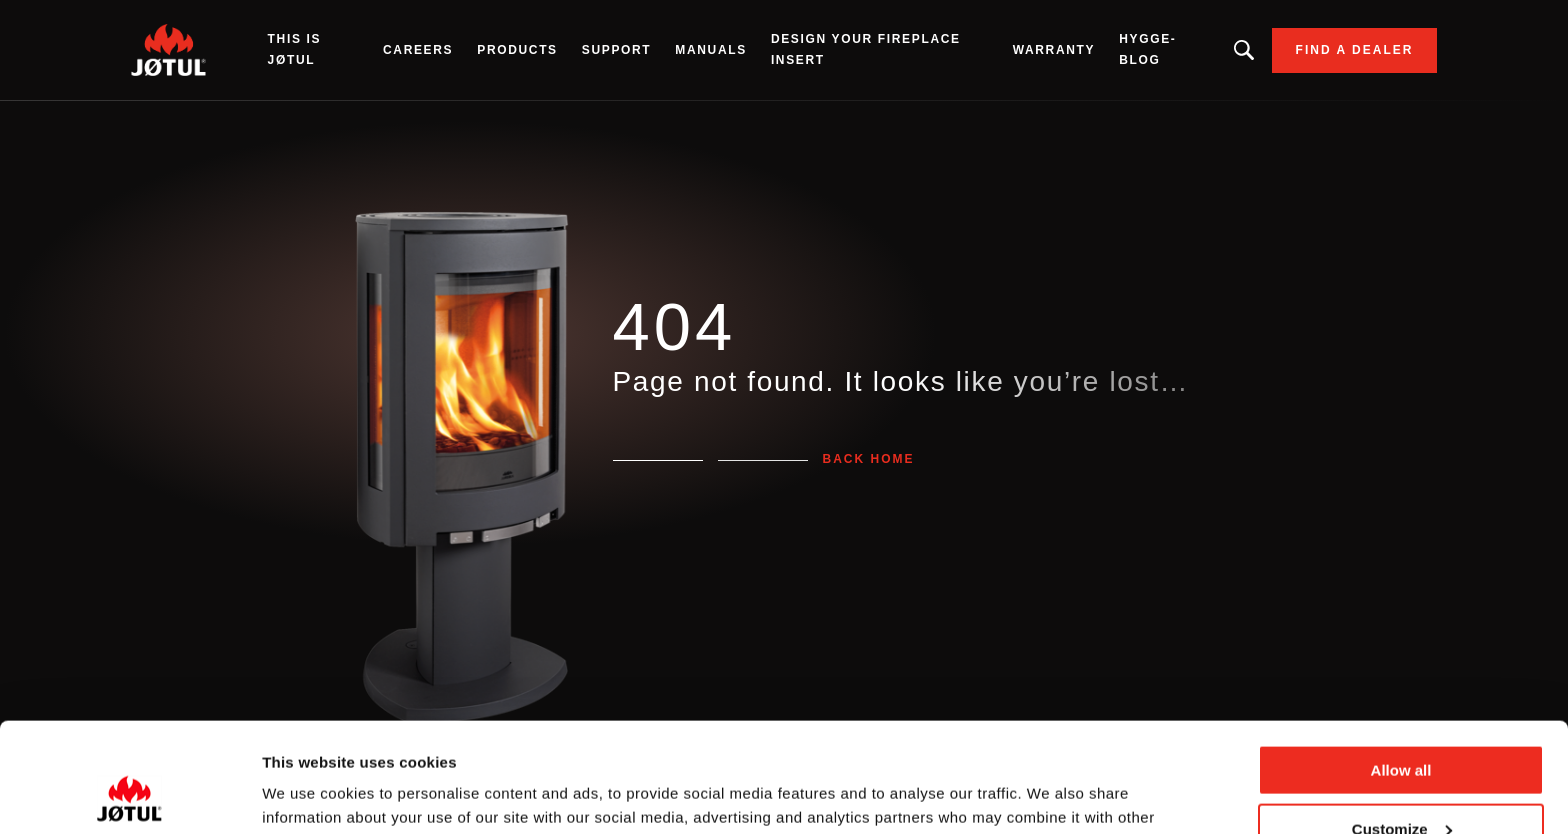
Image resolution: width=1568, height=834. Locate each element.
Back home (869, 459)
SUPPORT (617, 50)
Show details (308, 793)
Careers (418, 50)
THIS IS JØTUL (295, 49)
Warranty (1054, 50)
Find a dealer (1355, 50)
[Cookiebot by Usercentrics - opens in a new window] (129, 795)
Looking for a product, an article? (1244, 50)
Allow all (1401, 667)
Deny (1401, 784)
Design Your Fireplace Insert (866, 49)
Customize (1402, 726)
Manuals (711, 50)
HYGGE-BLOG (1147, 49)
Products (517, 50)
